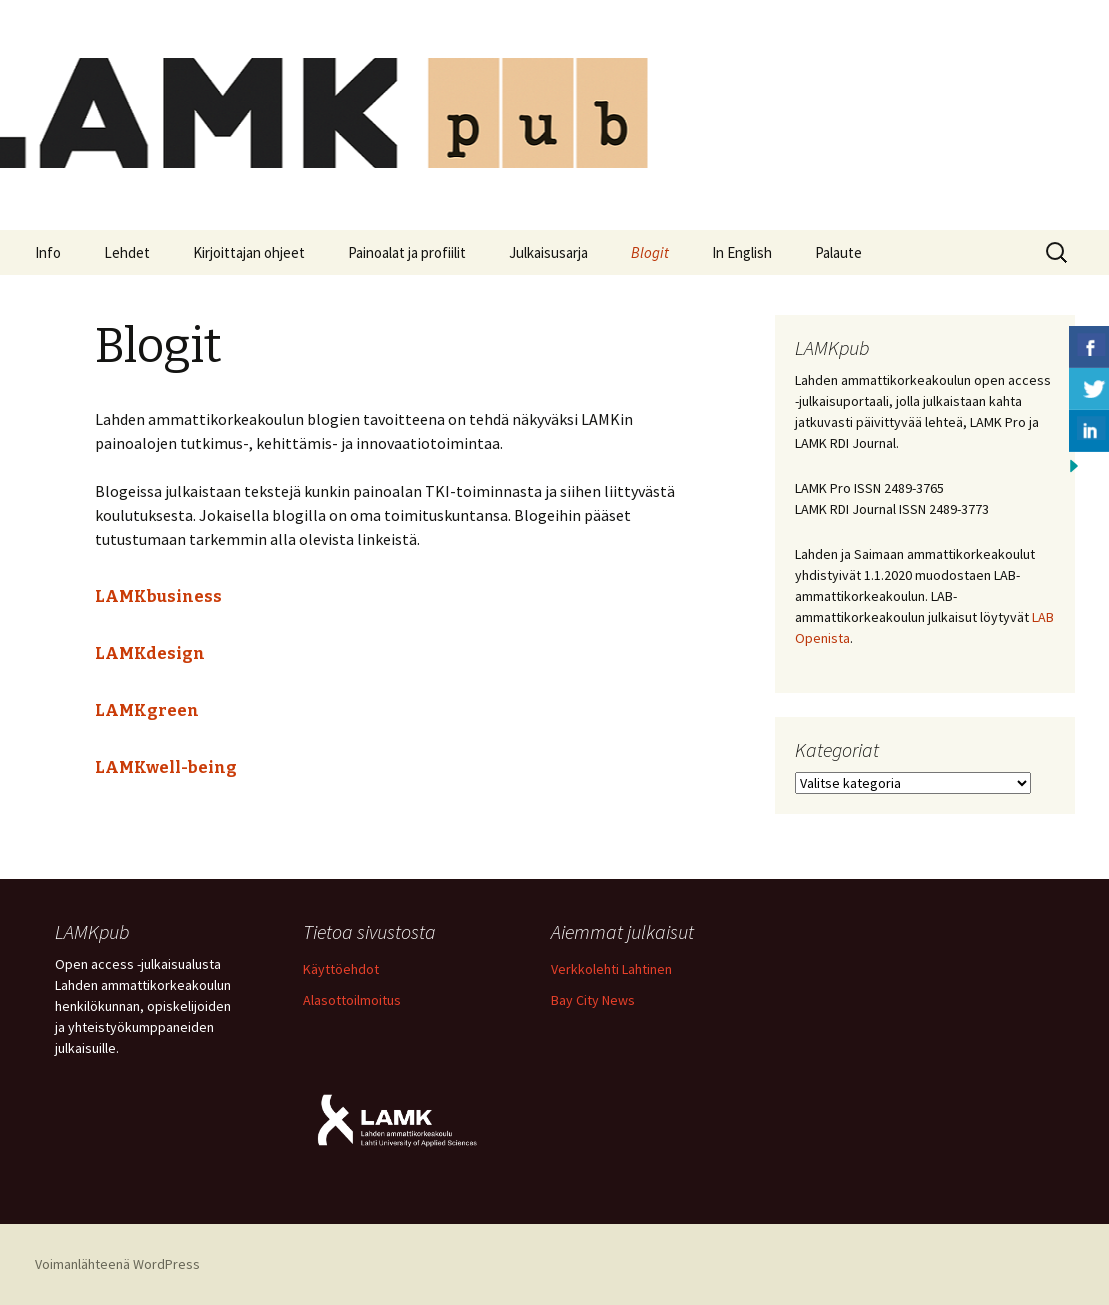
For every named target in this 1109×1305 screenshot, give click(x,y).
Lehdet (127, 252)
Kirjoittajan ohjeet (249, 252)
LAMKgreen (147, 710)
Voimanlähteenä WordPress (117, 1264)
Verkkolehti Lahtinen (611, 969)
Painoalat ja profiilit (407, 252)
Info (48, 252)
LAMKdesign (150, 653)
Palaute (838, 252)
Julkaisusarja (548, 252)
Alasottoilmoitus (352, 1000)
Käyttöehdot (341, 969)
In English (742, 252)
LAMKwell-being (166, 767)
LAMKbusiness (158, 596)
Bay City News (593, 1000)
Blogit (650, 252)
